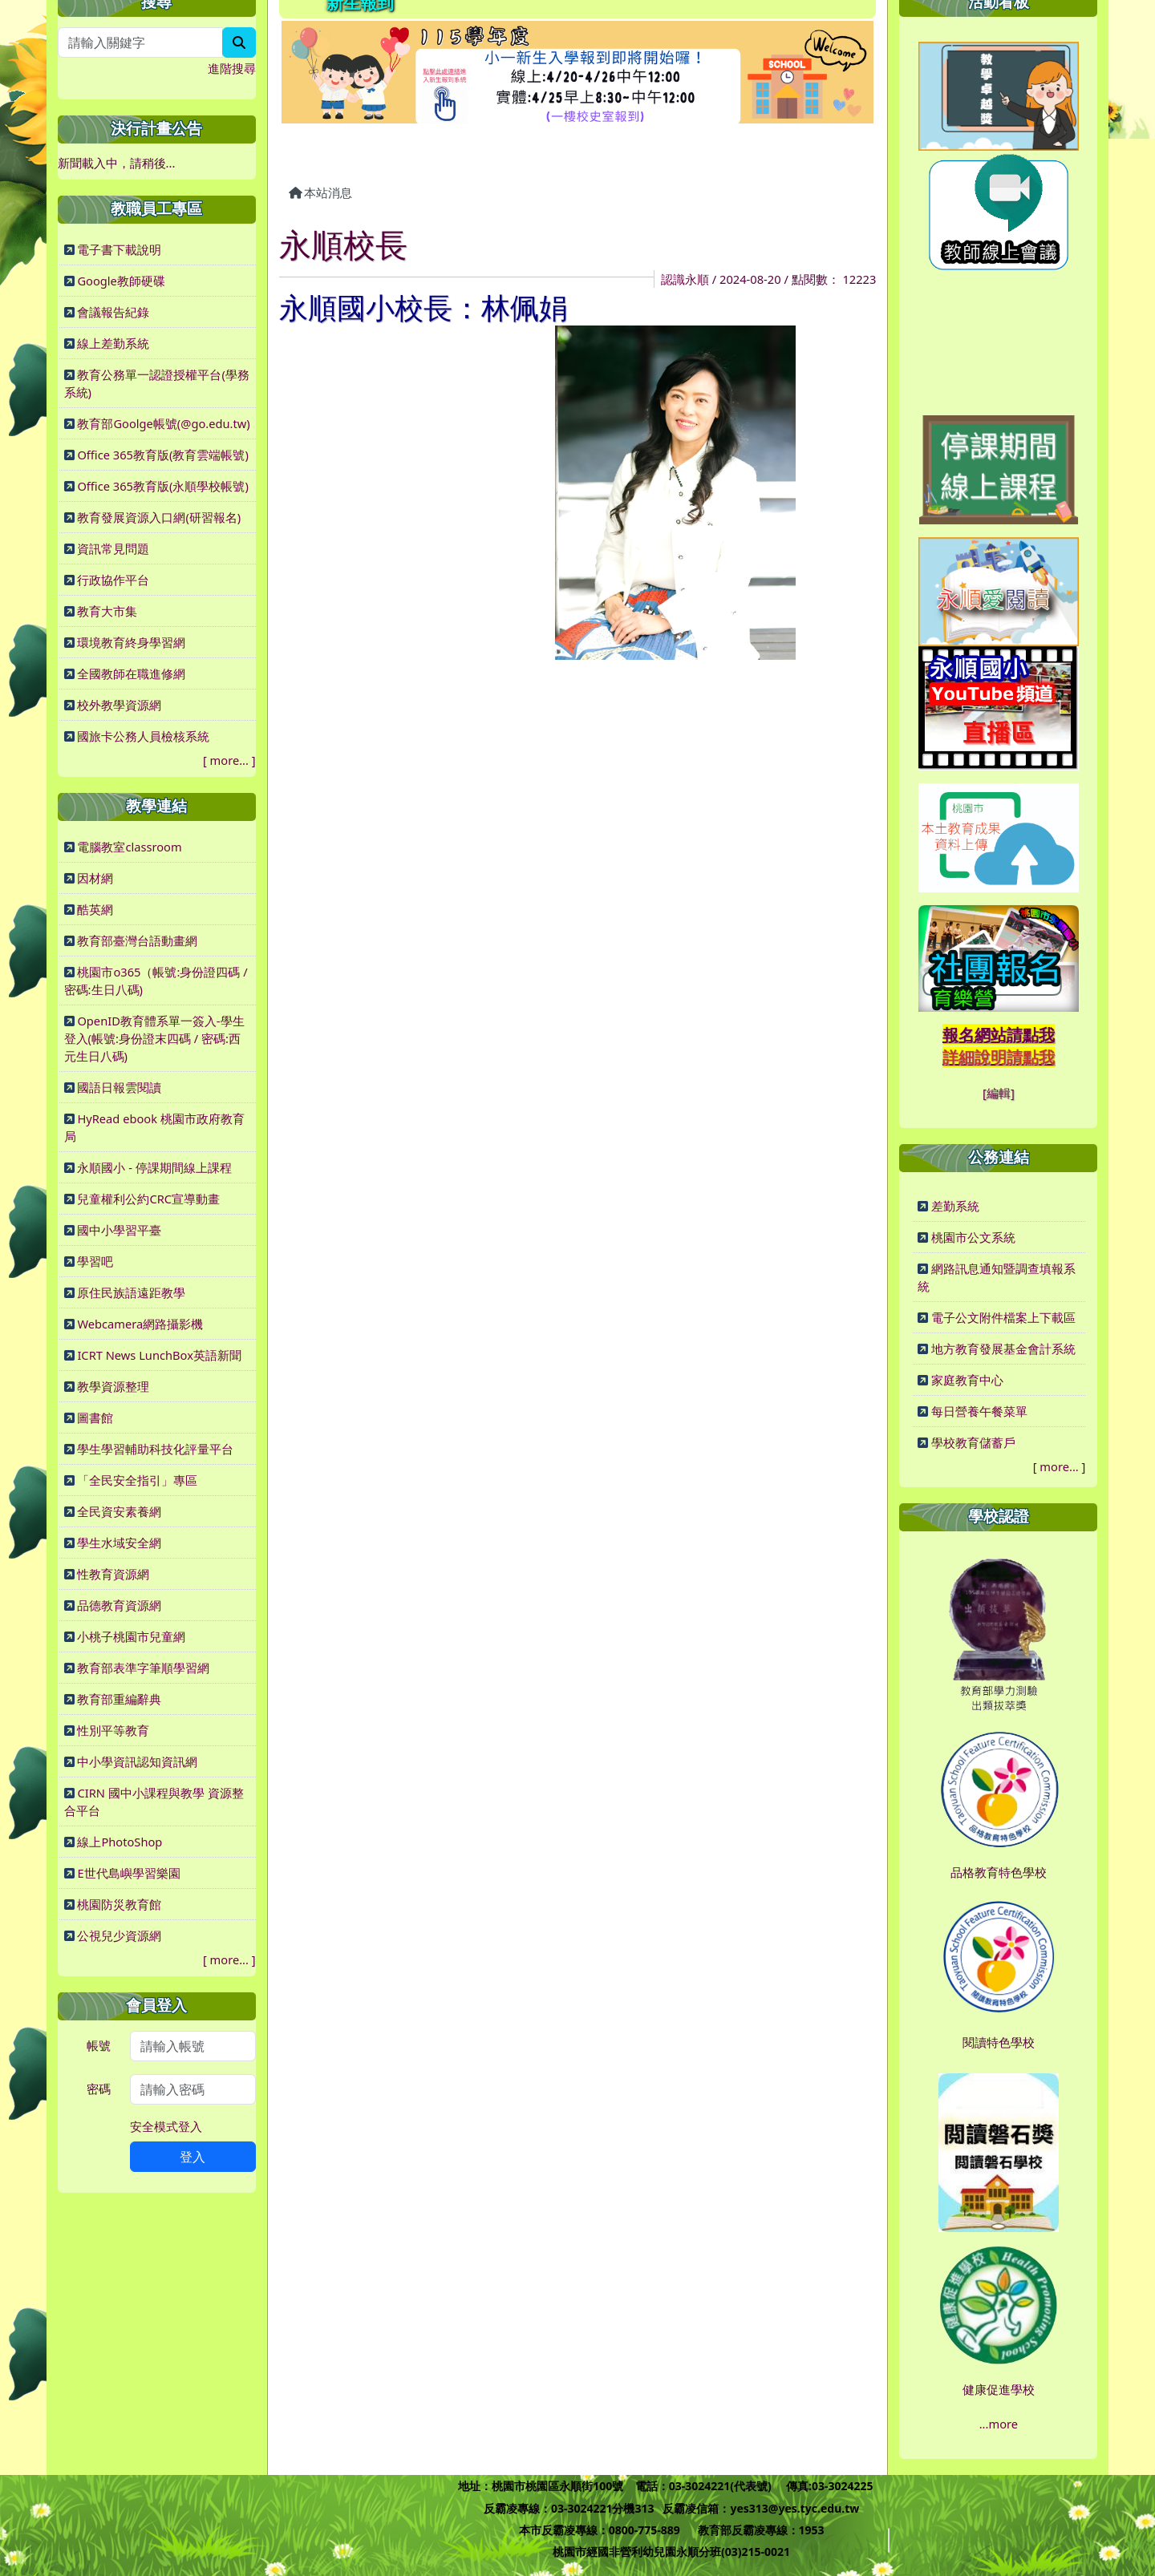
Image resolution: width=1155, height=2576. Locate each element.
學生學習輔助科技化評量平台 (155, 1449)
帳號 (99, 2045)
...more (998, 2424)
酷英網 (95, 909)
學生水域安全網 (119, 1543)
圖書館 (95, 1417)
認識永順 (685, 279)
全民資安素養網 (119, 1511)
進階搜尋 (232, 68)
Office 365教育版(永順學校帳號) (162, 486)
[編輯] (999, 1093)
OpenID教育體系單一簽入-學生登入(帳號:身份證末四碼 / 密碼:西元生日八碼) (154, 1038)
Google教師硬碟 (120, 281)
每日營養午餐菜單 (979, 1411)
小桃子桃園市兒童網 (131, 1636)
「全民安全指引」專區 (137, 1480)
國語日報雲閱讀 (119, 1087)
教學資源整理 (113, 1386)
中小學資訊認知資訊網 (137, 1761)
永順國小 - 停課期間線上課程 (154, 1167)
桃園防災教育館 (119, 1904)
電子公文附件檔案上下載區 (1003, 1317)
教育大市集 (107, 611)
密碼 (99, 2089)
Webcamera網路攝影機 (140, 1324)
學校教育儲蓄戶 (973, 1442)
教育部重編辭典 (119, 1699)
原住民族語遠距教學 (131, 1292)
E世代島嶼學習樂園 (128, 1873)
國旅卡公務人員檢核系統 (143, 736)
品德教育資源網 (119, 1605)
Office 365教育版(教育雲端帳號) (162, 455)
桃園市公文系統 (973, 1237)
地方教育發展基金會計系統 (1003, 1349)
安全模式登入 (166, 2126)
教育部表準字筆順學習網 (143, 1668)
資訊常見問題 (113, 548)
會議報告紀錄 (113, 312)
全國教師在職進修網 (131, 673)
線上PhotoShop (119, 1842)
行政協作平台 (113, 580)
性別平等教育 (113, 1730)
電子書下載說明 (119, 249)
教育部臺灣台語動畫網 (137, 940)
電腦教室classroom (129, 847)
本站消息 (321, 192)
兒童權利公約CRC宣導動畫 (148, 1199)
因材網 (95, 878)
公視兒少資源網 (119, 1935)
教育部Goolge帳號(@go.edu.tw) (163, 423)
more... (229, 760)
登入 (192, 2157)
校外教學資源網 (119, 705)
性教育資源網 (113, 1574)
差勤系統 (955, 1206)
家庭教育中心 (967, 1380)
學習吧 (95, 1261)
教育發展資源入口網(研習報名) (159, 517)
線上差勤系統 (113, 343)
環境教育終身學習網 (131, 642)
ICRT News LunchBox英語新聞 (159, 1355)
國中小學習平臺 (119, 1230)
